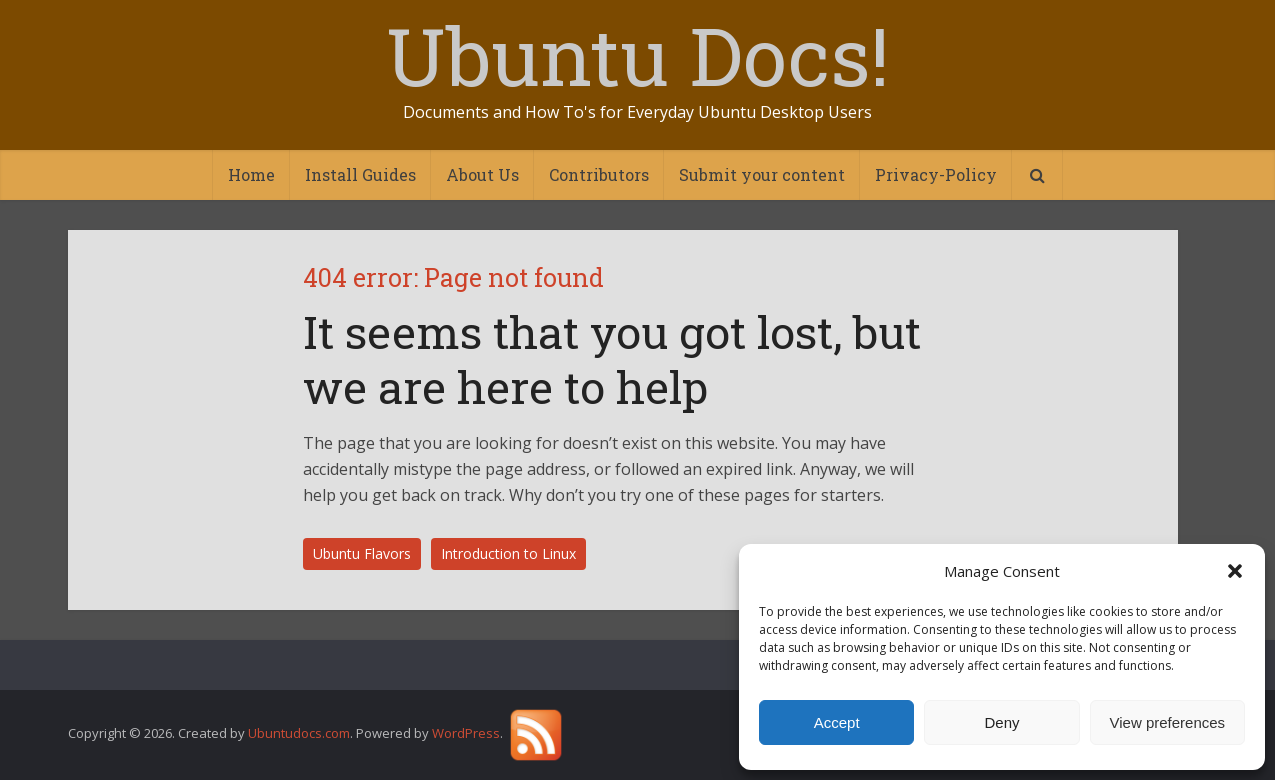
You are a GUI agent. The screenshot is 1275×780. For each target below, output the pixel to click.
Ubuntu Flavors (362, 553)
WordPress (466, 734)
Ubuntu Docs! (637, 55)
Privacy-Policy (936, 174)
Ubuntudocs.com (299, 734)
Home (251, 174)
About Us (482, 174)
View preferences (1168, 722)
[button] (1235, 571)
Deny (1001, 722)
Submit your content (762, 174)
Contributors (599, 174)
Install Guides (360, 174)
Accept (837, 722)
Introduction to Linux (508, 553)
